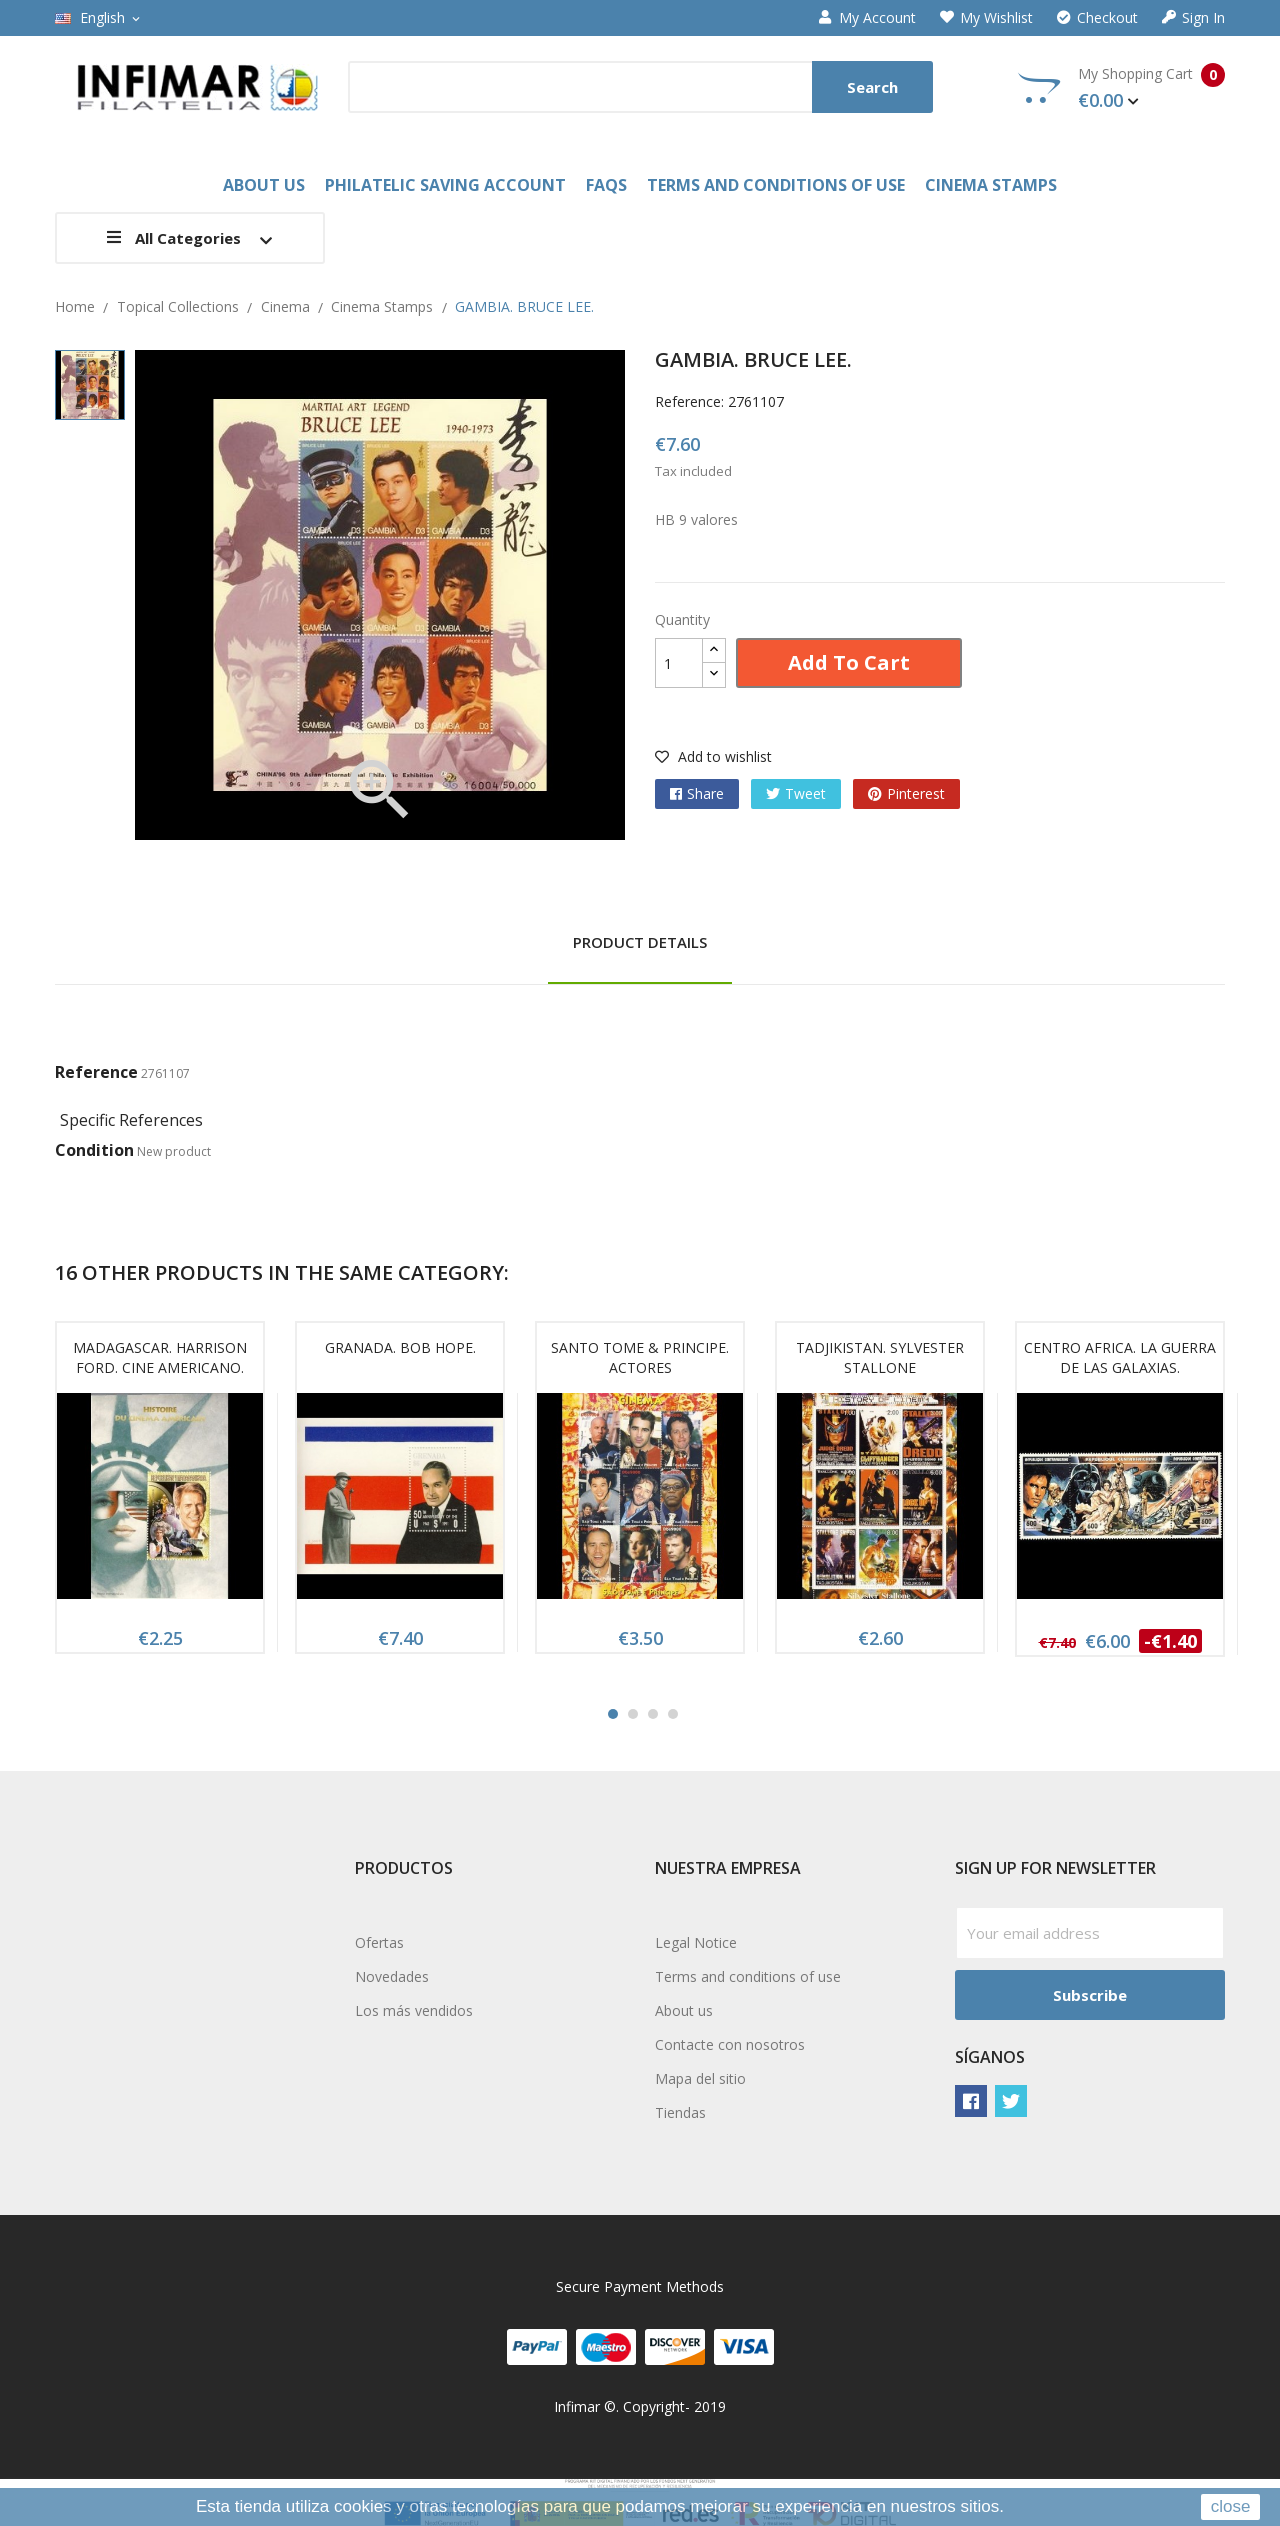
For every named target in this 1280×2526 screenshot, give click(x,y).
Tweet (805, 793)
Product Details (640, 942)
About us (684, 2010)
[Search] (640, 87)
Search (872, 87)
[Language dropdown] (99, 18)
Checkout (1097, 18)
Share (705, 793)
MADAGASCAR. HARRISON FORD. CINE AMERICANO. (160, 1357)
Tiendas (680, 2112)
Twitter (1011, 2101)
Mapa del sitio (700, 2078)
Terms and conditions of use (748, 1976)
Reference (96, 1072)
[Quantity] (679, 663)
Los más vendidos (414, 2010)
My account (867, 18)
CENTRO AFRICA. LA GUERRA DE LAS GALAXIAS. (1120, 1357)
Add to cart (849, 662)
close (1231, 2506)
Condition (94, 1150)
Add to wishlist (713, 756)
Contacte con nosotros (730, 2044)
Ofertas (379, 1942)
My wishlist (986, 18)
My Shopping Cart (1121, 88)
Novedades (392, 1976)
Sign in (1193, 18)
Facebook (971, 2101)
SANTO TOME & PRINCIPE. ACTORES (640, 1357)
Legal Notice (696, 1942)
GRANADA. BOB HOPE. (400, 1347)
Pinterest (916, 793)
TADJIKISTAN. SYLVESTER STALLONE (880, 1357)
